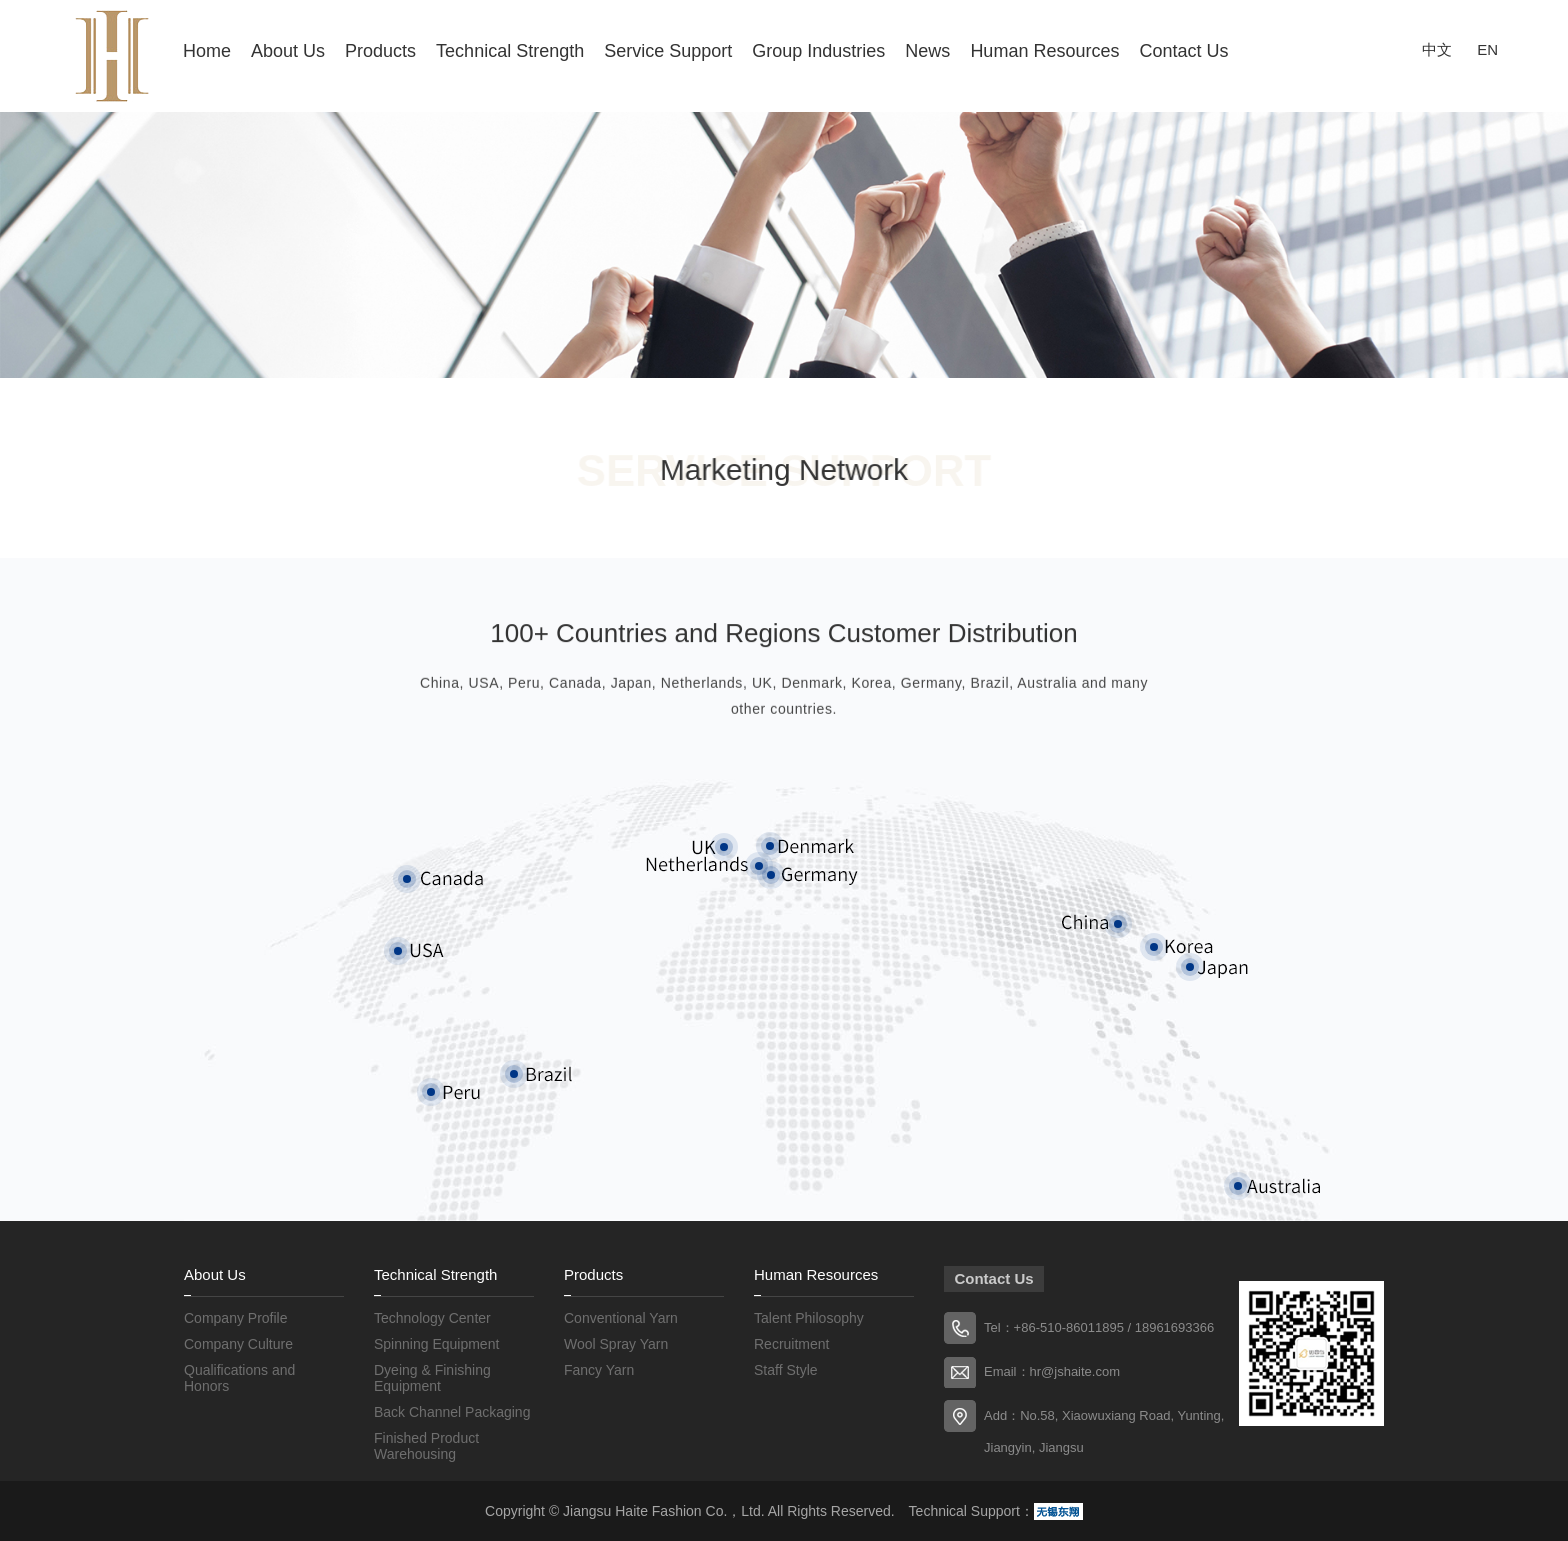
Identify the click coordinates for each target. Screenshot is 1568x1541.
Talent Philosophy (809, 1318)
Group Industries (818, 51)
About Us (288, 51)
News (927, 51)
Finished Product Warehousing (426, 1446)
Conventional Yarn (621, 1318)
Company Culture (238, 1344)
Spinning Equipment (436, 1344)
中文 (1437, 49)
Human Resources (1044, 51)
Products (380, 51)
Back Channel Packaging (452, 1412)
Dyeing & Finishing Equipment (432, 1378)
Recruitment (791, 1344)
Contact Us (1183, 51)
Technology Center (432, 1318)
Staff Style (786, 1370)
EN (1487, 49)
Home (207, 51)
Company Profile (236, 1318)
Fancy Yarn (599, 1370)
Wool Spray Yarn (616, 1344)
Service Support (668, 51)
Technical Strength (510, 51)
